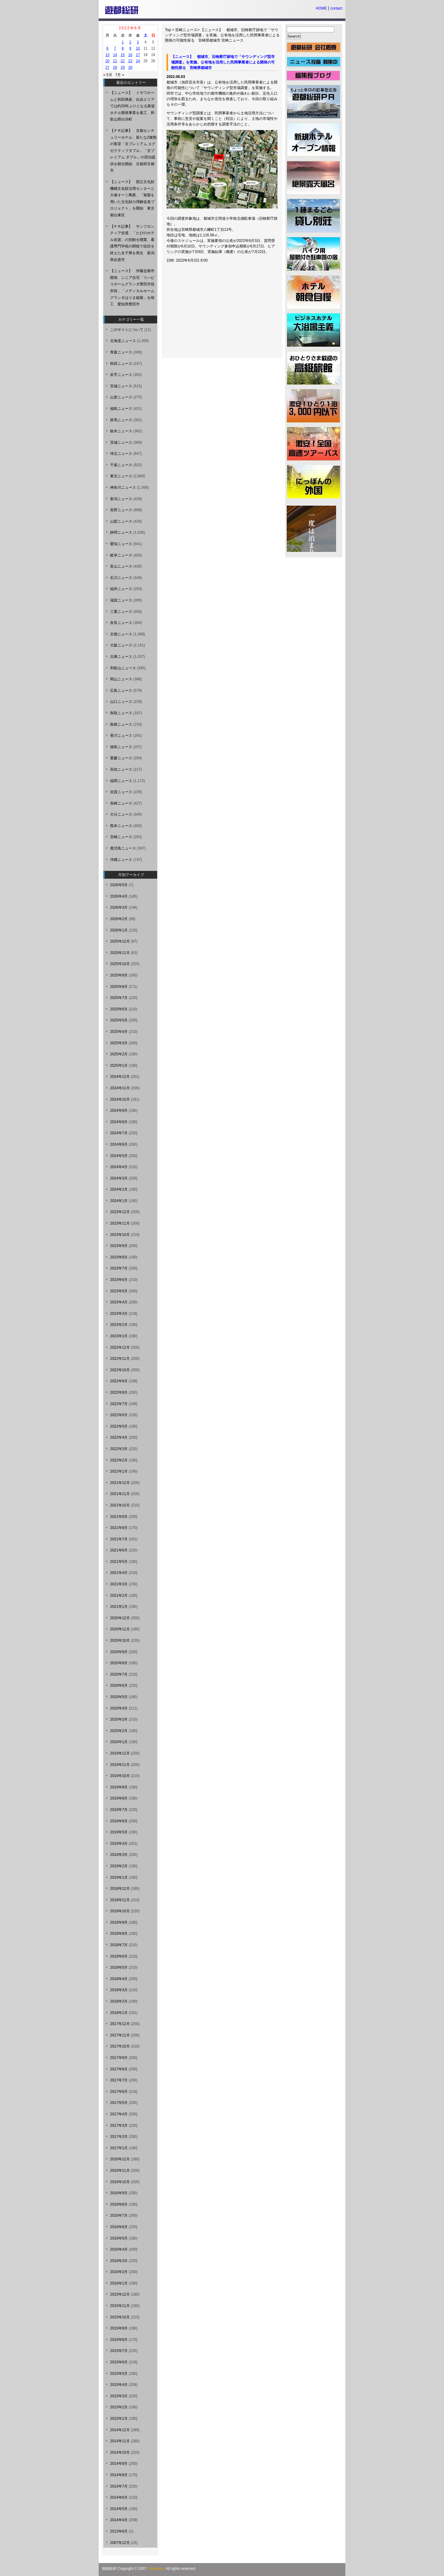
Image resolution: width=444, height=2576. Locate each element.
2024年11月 (120, 1088)
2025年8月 (119, 986)
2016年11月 (120, 2170)
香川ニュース (121, 735)
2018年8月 (119, 1933)
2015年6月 (119, 2362)
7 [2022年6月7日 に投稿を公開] (115, 48)
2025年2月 (119, 1054)
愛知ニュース (121, 544)
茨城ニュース (121, 442)
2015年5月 (119, 2373)
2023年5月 (119, 1291)
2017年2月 (119, 2136)
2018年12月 (120, 1888)
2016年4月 (119, 2249)
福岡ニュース (121, 781)
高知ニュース (121, 769)
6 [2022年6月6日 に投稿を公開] (107, 48)
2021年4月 (119, 1573)
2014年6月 (119, 2497)
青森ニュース (121, 352)
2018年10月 (120, 1911)
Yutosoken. (156, 2568)
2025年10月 (120, 964)
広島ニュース (121, 690)
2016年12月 (120, 2159)
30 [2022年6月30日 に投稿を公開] (130, 67)
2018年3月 (119, 1990)
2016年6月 (119, 2227)
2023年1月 (119, 1336)
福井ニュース (121, 589)
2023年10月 (120, 1235)
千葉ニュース (121, 465)
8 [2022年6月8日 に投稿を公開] (122, 48)
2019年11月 (120, 1765)
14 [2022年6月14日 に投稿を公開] (115, 55)
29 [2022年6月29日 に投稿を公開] (123, 67)
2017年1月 (119, 2148)
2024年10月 (120, 1099)
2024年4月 (119, 1167)
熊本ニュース (121, 826)
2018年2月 (119, 2001)
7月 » (119, 75)
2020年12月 (120, 1618)
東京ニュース (121, 476)
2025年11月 (120, 953)
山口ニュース (121, 701)
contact (336, 8)
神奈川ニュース (123, 487)
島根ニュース (121, 724)
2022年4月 (119, 1437)
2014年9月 (119, 2463)
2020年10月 (120, 1640)
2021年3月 (119, 1584)
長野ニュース (121, 510)
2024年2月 (119, 1189)
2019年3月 (119, 1855)
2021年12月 (120, 1483)
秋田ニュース (121, 363)
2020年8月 (119, 1663)
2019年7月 (119, 1810)
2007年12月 (120, 2543)
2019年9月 (119, 1787)
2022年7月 (119, 1404)
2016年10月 (120, 2182)
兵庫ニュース (121, 656)
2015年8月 (119, 2340)
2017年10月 (120, 2046)
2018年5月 (119, 1967)
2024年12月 (120, 1076)
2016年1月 (119, 2283)
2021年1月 (119, 1606)
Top (168, 30)
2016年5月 (119, 2238)
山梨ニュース (121, 521)
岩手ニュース (121, 375)
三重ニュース (121, 611)
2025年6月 (119, 1009)
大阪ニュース (121, 645)
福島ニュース (121, 408)
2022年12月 (120, 1347)
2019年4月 (119, 1843)
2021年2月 (119, 1595)
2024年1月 (119, 1201)
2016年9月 (119, 2193)
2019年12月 (120, 1753)
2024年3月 (119, 1178)
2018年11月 (120, 1900)
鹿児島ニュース (123, 848)
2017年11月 (120, 2035)
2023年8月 (119, 1257)
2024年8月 (119, 1122)
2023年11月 (120, 1223)
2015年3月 (119, 2396)
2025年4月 (119, 1031)
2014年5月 (119, 2509)
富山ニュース (121, 566)
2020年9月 (119, 1652)
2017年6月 (119, 2091)
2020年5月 (119, 1697)
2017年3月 (119, 2125)
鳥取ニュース (121, 713)
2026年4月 (119, 896)
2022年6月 (119, 1415)
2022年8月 (119, 1392)
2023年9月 (119, 1246)
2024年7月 (119, 1133)
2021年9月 (119, 1516)
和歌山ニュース (123, 668)
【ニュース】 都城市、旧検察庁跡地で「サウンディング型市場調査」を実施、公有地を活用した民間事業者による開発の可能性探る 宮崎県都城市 (222, 35)
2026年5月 (119, 885)
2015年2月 (119, 2407)
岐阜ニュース (121, 555)
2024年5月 (119, 1156)
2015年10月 (120, 2317)
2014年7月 (119, 2486)
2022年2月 (119, 1460)
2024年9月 (119, 1110)
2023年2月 (119, 1325)
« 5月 (107, 75)
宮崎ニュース (186, 30)
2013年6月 (119, 2531)
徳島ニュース (121, 747)
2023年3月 (119, 1313)
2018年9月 (119, 1922)
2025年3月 (119, 1043)
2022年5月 (119, 1426)
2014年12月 (120, 2430)
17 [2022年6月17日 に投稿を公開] (138, 55)
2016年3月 (119, 2261)
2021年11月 (120, 1494)
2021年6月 (119, 1550)
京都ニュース (121, 634)
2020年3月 (119, 1719)
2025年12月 (120, 941)
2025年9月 (119, 975)
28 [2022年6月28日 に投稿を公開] (115, 67)
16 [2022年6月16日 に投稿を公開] (130, 55)
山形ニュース (121, 397)
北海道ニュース (123, 341)
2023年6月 (119, 1280)
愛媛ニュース (121, 758)
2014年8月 (119, 2475)
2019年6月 (119, 1821)
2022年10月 (120, 1370)
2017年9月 (119, 2058)
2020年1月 (119, 1742)
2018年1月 (119, 2013)
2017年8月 (119, 2069)
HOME (321, 8)
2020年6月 (119, 1685)
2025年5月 (119, 1020)
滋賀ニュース (121, 600)
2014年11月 (120, 2441)
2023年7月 (119, 1268)
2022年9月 (119, 1381)
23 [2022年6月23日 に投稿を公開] (130, 61)
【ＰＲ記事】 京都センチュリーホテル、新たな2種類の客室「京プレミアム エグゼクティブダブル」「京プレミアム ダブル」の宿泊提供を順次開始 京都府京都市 (133, 150)
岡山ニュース (121, 679)
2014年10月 (120, 2452)
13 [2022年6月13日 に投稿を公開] (107, 55)
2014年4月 (119, 2520)
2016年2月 (119, 2272)
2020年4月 (119, 1708)
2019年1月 (119, 1877)
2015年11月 (120, 2306)
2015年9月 (119, 2328)
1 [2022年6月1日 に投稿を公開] (122, 42)
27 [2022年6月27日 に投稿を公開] (107, 67)
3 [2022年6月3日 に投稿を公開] (138, 42)
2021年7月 (119, 1539)
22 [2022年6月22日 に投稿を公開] (123, 61)
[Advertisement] (215, 312)
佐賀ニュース (121, 792)
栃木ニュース (121, 431)
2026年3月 (119, 907)
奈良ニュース (121, 623)
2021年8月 (119, 1528)
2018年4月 (119, 1979)
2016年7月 (119, 2215)
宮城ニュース (121, 386)
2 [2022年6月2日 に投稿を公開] (130, 42)
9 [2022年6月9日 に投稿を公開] (130, 48)
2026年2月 (119, 919)
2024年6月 (119, 1144)
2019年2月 (119, 1866)
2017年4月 (119, 2114)
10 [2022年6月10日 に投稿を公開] (138, 48)
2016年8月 (119, 2204)
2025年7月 (119, 998)
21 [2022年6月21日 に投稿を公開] (115, 61)
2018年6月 (119, 1956)
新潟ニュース (121, 499)
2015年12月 (120, 2294)
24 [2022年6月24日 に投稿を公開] (138, 61)
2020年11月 (120, 1629)
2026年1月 (119, 930)
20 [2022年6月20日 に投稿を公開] (107, 61)
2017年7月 (119, 2080)
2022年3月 (119, 1449)
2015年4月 (119, 2384)
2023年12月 (120, 1212)
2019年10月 (120, 1776)
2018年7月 (119, 1945)
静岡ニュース (121, 532)
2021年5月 (119, 1561)
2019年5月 (119, 1832)
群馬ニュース (121, 420)
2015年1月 (119, 2418)
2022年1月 (119, 1471)
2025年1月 (119, 1065)
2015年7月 (119, 2351)
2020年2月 (119, 1731)
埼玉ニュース (121, 453)
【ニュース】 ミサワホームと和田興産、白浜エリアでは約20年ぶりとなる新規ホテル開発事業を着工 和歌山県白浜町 (132, 106)
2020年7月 (119, 1674)
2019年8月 (119, 1798)
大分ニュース (121, 814)
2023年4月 (119, 1302)
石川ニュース (121, 578)
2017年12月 (120, 2024)
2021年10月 (120, 1505)
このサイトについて (126, 330)
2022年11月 (120, 1358)
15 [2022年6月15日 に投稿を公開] (123, 55)
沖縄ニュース (121, 860)
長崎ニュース (121, 803)
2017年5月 (119, 2103)
